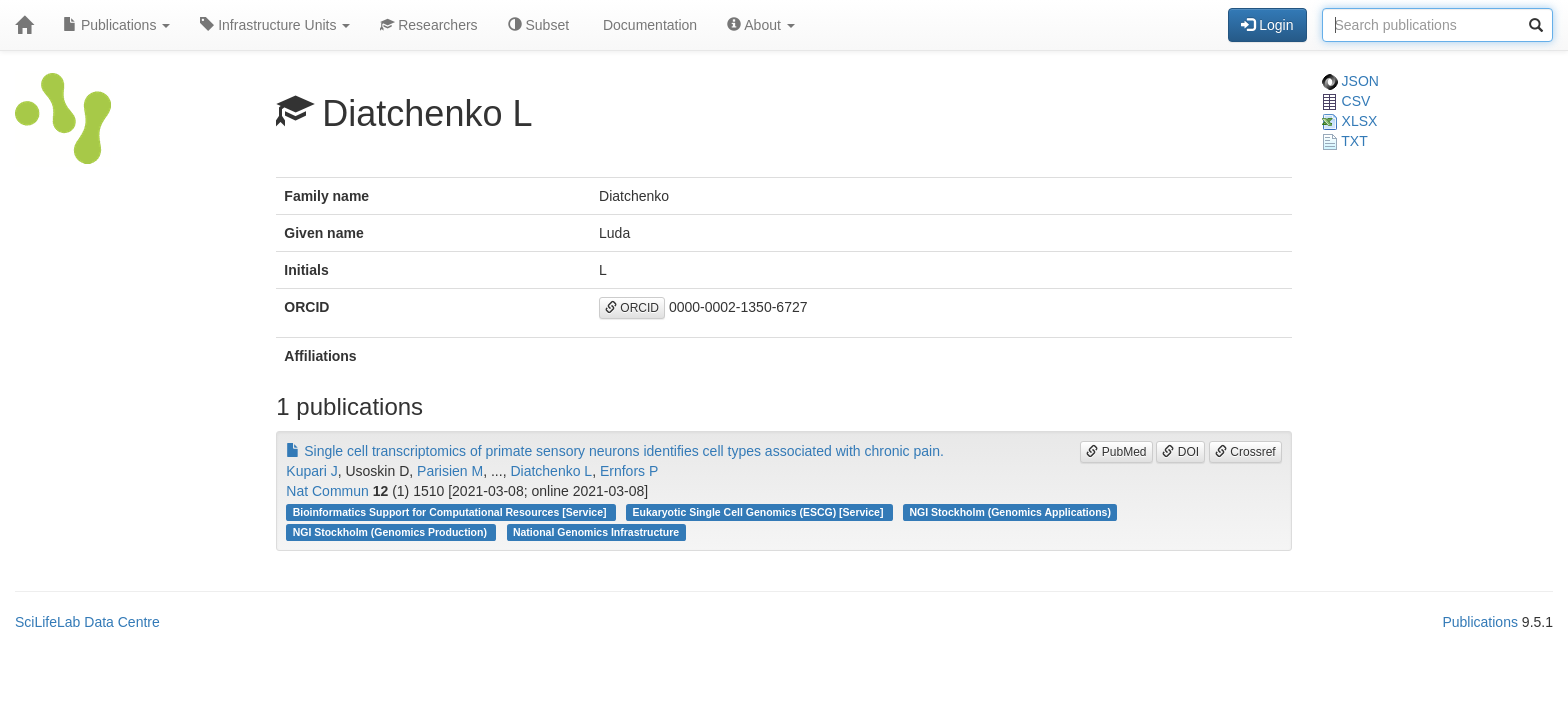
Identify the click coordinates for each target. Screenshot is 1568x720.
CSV (1346, 101)
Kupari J (311, 471)
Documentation (648, 25)
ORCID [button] (632, 308)
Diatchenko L (551, 471)
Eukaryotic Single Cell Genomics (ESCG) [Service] (760, 512)
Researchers (428, 25)
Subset (538, 25)
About (761, 25)
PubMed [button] (1116, 452)
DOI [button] (1180, 452)
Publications (116, 25)
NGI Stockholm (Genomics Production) (391, 532)
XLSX (1350, 121)
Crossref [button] (1245, 452)
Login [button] (1267, 25)
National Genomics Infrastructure (596, 532)
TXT (1345, 141)
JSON (1350, 81)
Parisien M (450, 471)
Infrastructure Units (275, 25)
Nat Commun (327, 491)
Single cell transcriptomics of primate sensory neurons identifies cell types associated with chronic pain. (615, 451)
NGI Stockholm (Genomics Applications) (1009, 512)
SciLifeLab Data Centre (87, 622)
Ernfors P (629, 471)
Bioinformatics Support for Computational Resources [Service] (451, 512)
